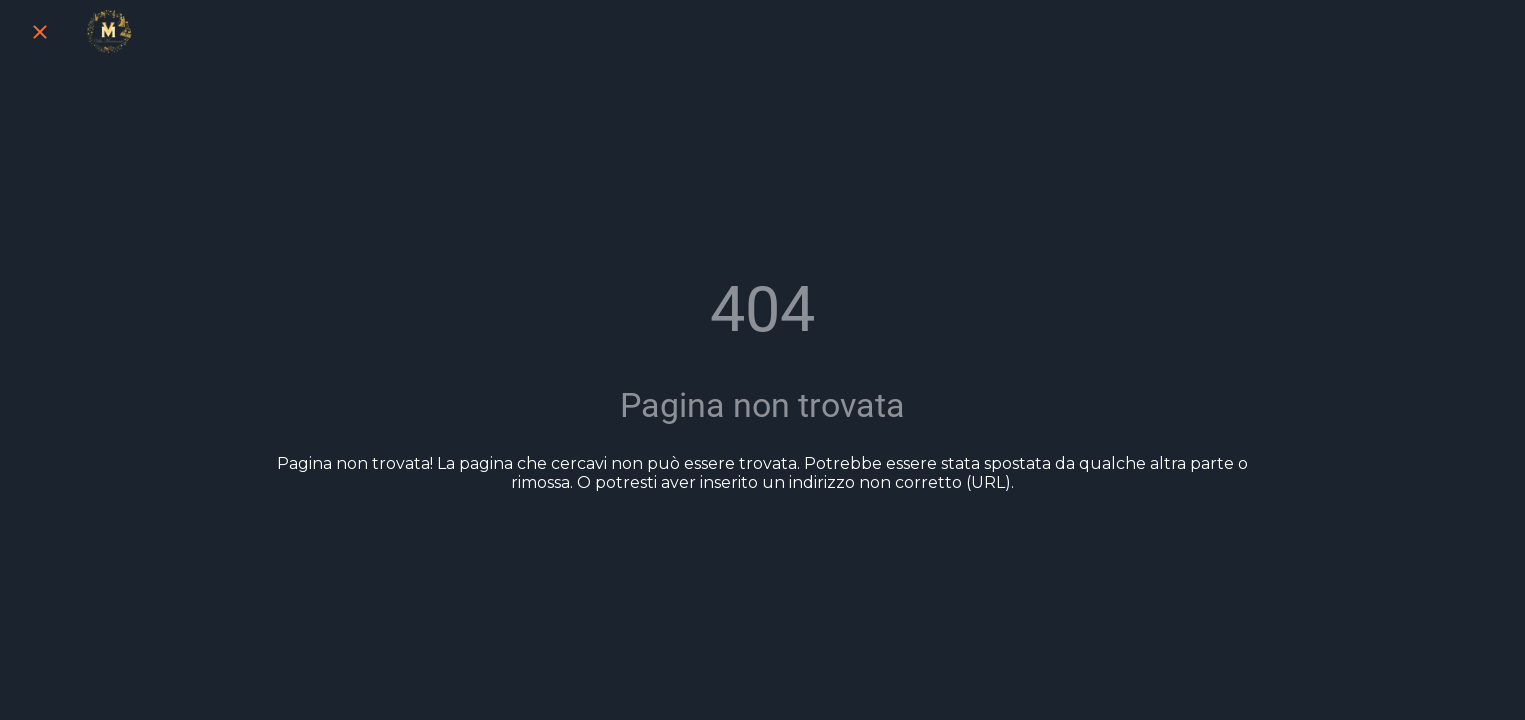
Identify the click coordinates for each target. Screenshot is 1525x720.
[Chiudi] (40, 32)
